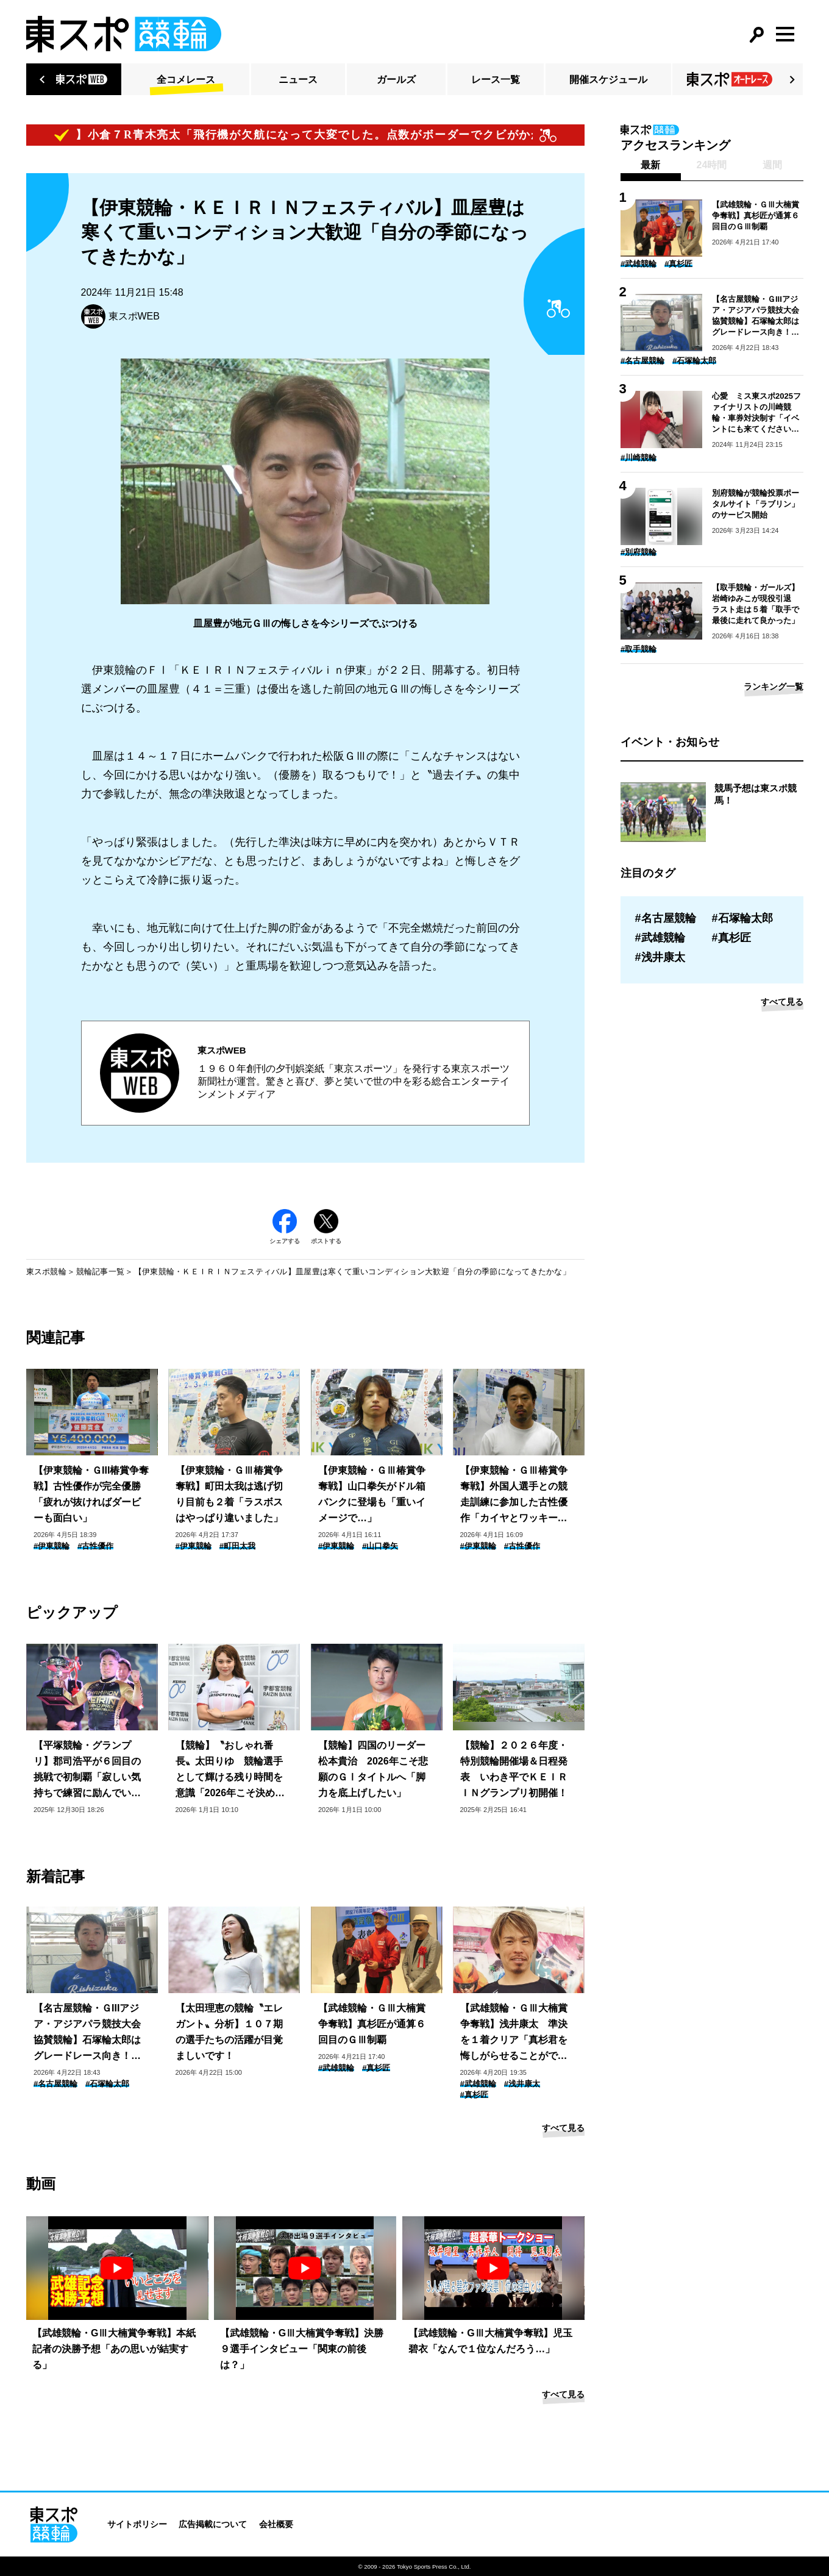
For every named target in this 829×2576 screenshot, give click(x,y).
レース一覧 (495, 79)
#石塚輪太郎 (107, 2083)
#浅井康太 (522, 2083)
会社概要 (276, 2524)
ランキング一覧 (773, 686)
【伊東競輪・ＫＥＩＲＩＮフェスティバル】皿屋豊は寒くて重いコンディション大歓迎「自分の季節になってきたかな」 (352, 1271)
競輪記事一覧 (100, 1271)
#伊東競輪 (51, 1545)
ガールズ (396, 79)
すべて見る (563, 2128)
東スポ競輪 (46, 1271)
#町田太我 (237, 1545)
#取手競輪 (638, 649)
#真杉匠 (376, 2067)
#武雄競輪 (336, 2067)
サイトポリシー (137, 2524)
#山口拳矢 (380, 1545)
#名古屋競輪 (55, 2083)
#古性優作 (95, 1545)
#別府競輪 (638, 552)
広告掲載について (213, 2524)
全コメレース (186, 79)
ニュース (298, 79)
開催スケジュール (608, 79)
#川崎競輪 (638, 457)
